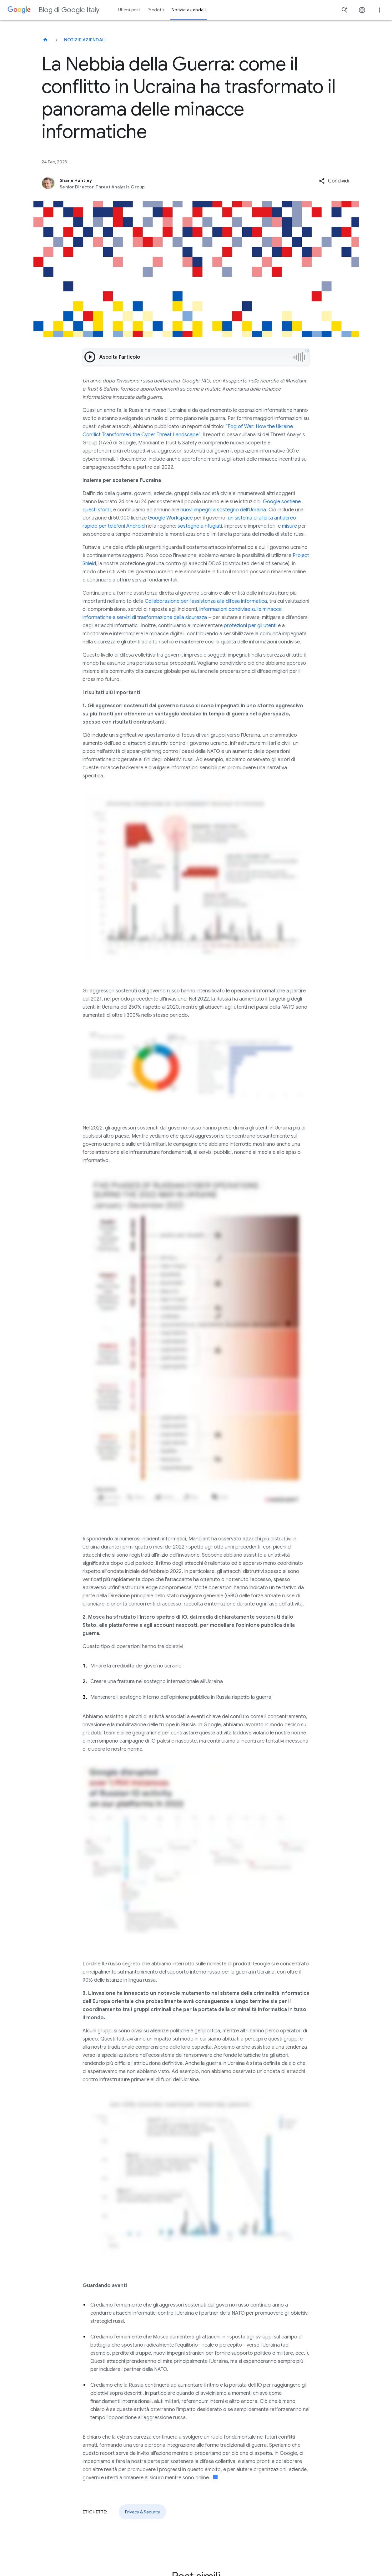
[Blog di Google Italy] (45, 39)
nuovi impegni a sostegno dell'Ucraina (223, 510)
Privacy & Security (142, 2512)
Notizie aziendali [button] (189, 10)
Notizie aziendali (85, 40)
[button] (334, 181)
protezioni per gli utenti (250, 625)
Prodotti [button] (156, 10)
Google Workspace (170, 518)
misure (289, 526)
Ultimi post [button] (129, 10)
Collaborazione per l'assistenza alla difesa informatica (206, 601)
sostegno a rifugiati (200, 526)
